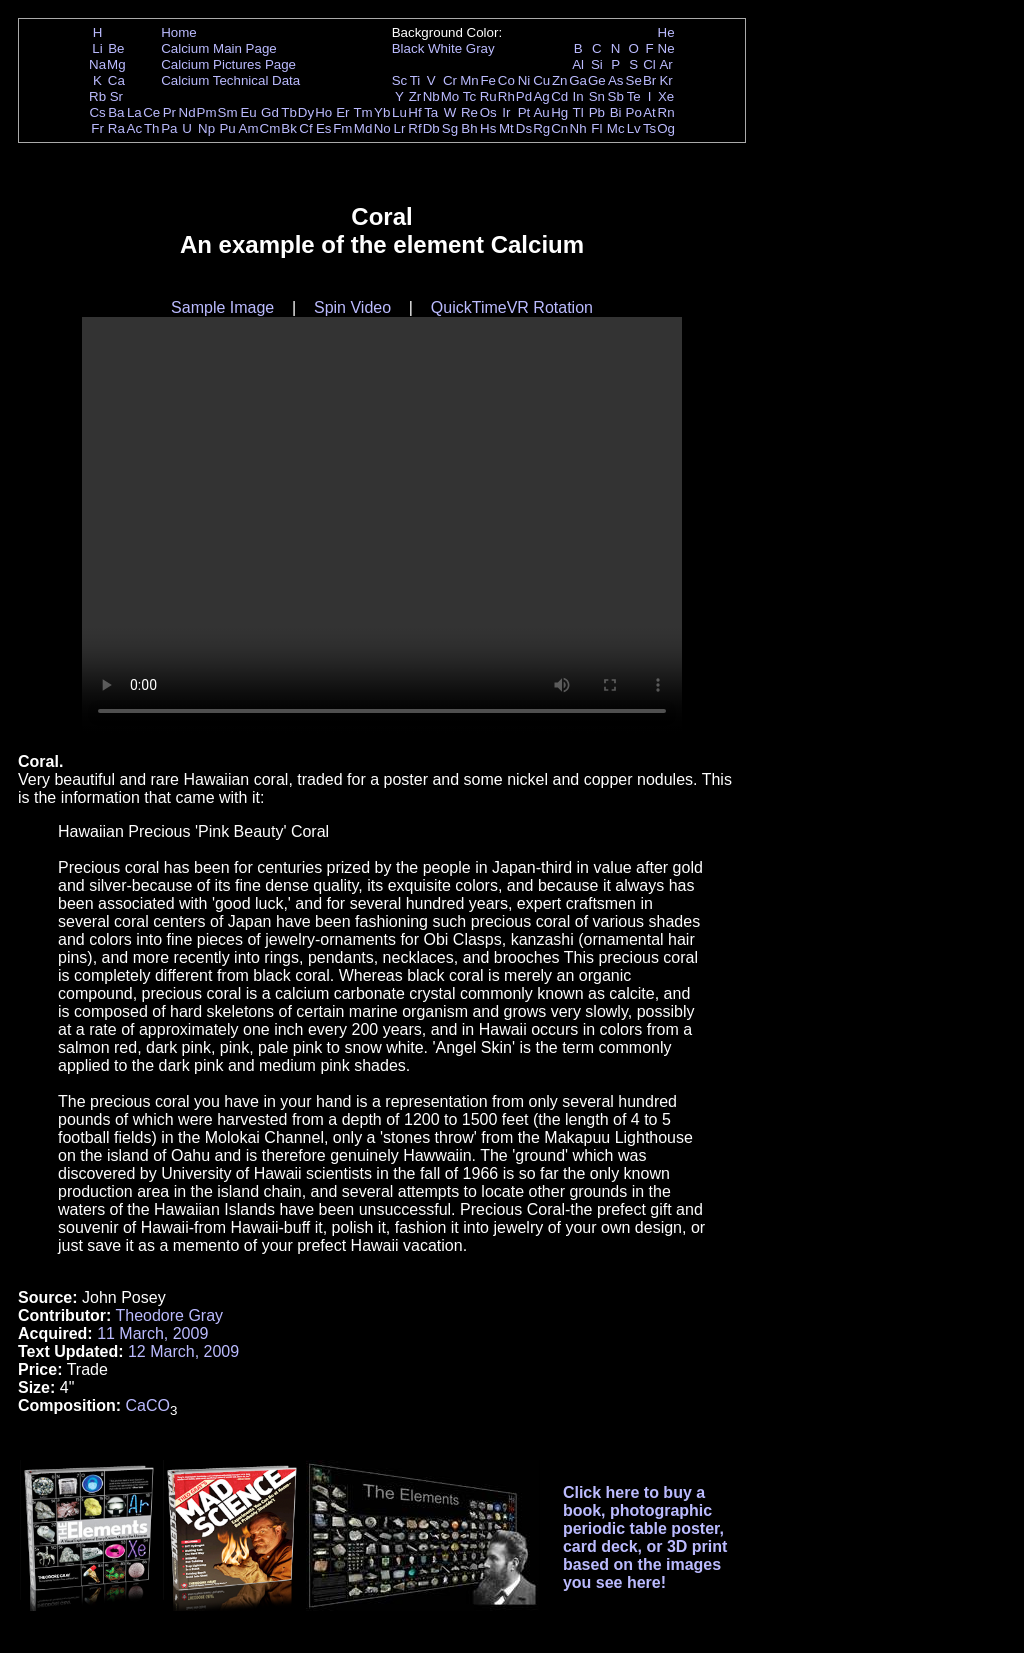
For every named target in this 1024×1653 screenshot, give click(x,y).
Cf (305, 128)
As (616, 80)
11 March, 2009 (152, 1333)
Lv (634, 128)
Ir (506, 112)
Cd (559, 96)
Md (363, 128)
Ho (323, 112)
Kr (665, 80)
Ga (578, 80)
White (445, 48)
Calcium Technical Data (230, 80)
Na (97, 64)
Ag (541, 96)
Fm (342, 128)
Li (97, 48)
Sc (400, 80)
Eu (248, 112)
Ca (116, 80)
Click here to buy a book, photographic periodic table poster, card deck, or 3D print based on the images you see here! (645, 1537)
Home (179, 32)
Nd (187, 112)
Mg (116, 64)
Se (634, 80)
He (666, 32)
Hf (414, 112)
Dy (306, 112)
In (578, 96)
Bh (469, 128)
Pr (169, 112)
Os (488, 112)
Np (206, 128)
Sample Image (222, 307)
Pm (207, 112)
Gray (480, 48)
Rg (541, 128)
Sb (616, 96)
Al (578, 64)
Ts (649, 128)
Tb (289, 112)
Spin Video (352, 307)
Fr (97, 128)
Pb (597, 112)
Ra (116, 128)
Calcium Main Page (219, 48)
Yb (382, 112)
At (649, 112)
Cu (541, 80)
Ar (665, 64)
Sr (116, 96)
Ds (524, 128)
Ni (524, 80)
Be (116, 48)
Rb (97, 96)
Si (597, 64)
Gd (270, 112)
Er (342, 112)
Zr (415, 96)
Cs (97, 112)
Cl (649, 64)
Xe (666, 96)
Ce (151, 112)
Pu (227, 128)
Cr (450, 80)
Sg (450, 128)
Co (506, 80)
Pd (524, 96)
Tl (578, 112)
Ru (488, 96)
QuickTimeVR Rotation (512, 307)
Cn (559, 128)
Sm (228, 112)
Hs (488, 128)
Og (666, 128)
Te (634, 96)
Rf (414, 128)
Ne (666, 48)
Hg (559, 112)
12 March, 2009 (183, 1351)
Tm (362, 112)
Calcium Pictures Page (228, 64)
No (382, 128)
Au (541, 112)
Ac (135, 128)
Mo (450, 96)
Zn (560, 80)
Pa (169, 128)
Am (249, 128)
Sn (597, 96)
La (134, 112)
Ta (431, 112)
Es (324, 128)
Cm (270, 128)
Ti (415, 80)
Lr (400, 128)
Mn (469, 80)
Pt (524, 112)
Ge (597, 80)
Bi (616, 112)
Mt (506, 128)
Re (469, 112)
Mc (616, 128)
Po (634, 112)
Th (152, 128)
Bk (289, 128)
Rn (666, 112)
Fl (596, 128)
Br (649, 80)
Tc (469, 96)
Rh (506, 96)
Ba (116, 112)
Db (431, 128)
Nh (578, 128)
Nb (431, 96)
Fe (488, 80)
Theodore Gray (169, 1315)
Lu (399, 112)
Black (408, 48)
